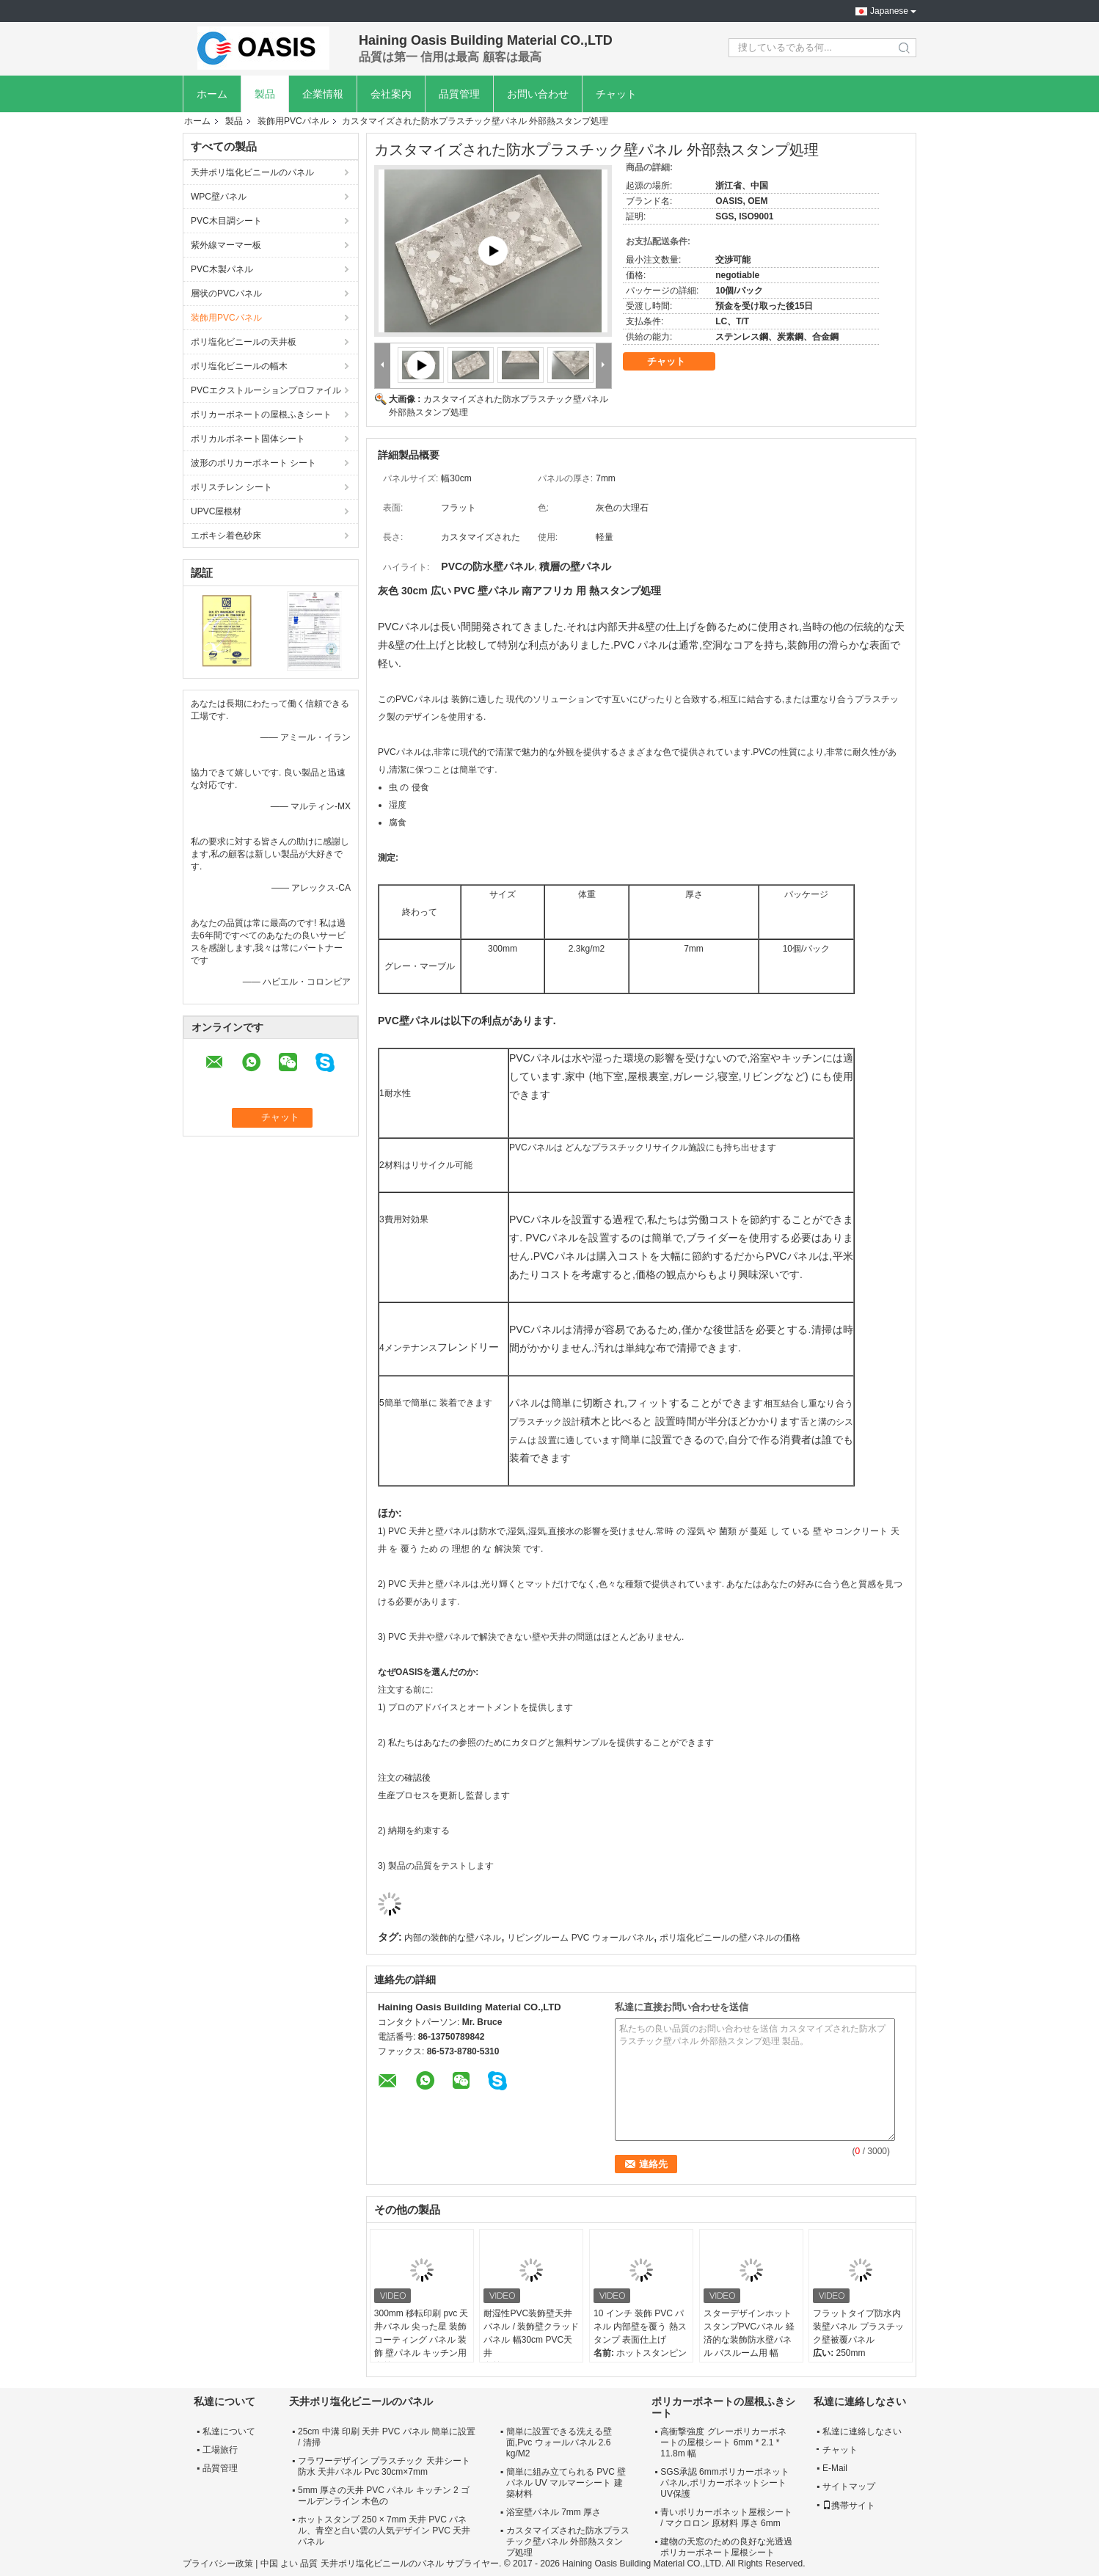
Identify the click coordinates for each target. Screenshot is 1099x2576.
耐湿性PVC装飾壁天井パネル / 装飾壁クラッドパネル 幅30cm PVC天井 (531, 2333)
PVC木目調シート (226, 221)
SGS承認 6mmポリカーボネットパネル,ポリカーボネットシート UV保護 (724, 2483)
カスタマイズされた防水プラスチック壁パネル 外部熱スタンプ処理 (567, 2541)
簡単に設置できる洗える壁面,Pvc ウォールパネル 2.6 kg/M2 (559, 2442)
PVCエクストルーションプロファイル (266, 390)
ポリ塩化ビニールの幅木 (239, 366)
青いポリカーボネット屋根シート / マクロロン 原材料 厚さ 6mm (726, 2517)
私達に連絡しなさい (862, 2431)
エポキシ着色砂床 (226, 535)
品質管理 (459, 94)
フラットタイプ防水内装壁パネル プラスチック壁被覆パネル (858, 2326)
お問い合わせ (538, 94)
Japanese (889, 11)
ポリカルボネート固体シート (248, 439)
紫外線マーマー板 (226, 245)
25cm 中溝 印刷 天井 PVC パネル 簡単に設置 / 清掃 (386, 2437)
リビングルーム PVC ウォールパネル (580, 1938)
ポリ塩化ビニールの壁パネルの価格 (730, 1938)
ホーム (212, 94)
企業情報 (322, 94)
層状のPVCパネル (226, 293)
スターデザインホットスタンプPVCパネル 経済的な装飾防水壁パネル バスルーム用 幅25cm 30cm (749, 2339)
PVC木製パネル (222, 269)
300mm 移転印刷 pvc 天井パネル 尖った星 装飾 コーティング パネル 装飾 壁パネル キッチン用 (421, 2333)
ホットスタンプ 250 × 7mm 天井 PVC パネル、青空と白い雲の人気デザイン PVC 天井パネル (384, 2530)
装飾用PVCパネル (293, 121)
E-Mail (834, 2468)
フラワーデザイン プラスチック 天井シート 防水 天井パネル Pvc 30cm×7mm (384, 2466)
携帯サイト (848, 2505)
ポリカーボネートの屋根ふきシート (261, 414)
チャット (616, 94)
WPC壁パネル (219, 196)
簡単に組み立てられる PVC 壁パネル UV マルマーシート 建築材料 (566, 2483)
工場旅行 (220, 2450)
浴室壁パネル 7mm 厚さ (553, 2512)
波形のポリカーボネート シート (253, 463)
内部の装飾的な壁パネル (452, 1938)
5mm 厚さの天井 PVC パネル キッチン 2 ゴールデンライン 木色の (384, 2495)
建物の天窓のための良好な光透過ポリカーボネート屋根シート (726, 2547)
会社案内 (391, 94)
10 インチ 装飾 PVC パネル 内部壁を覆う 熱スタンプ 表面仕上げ (640, 2326)
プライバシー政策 (218, 2563)
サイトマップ (848, 2486)
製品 (265, 94)
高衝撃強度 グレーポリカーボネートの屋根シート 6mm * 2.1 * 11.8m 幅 (723, 2442)
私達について (228, 2431)
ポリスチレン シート (231, 487)
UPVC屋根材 (216, 511)
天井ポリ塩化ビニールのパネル (252, 172)
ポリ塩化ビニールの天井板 (243, 342)
